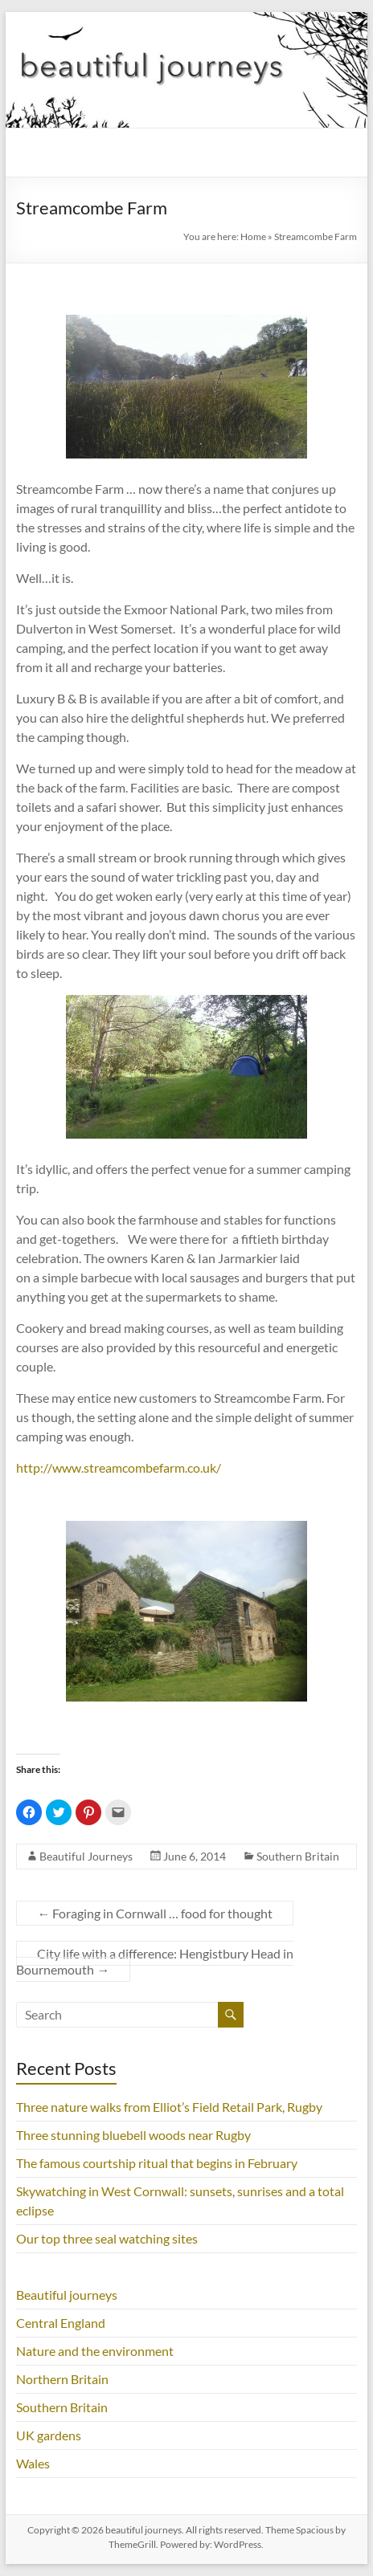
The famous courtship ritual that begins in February (156, 2162)
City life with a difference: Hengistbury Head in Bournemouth (154, 1961)
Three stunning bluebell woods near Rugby (133, 2134)
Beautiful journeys (66, 2294)
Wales (33, 2463)
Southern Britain (297, 1856)
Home (253, 236)
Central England (60, 2322)
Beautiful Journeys (86, 1856)
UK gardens (48, 2435)
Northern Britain (62, 2378)
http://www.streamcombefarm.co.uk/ (118, 1467)
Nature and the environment (95, 2350)
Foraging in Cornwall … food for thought (155, 1913)
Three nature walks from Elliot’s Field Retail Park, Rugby (169, 2106)
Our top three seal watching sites (107, 2238)
